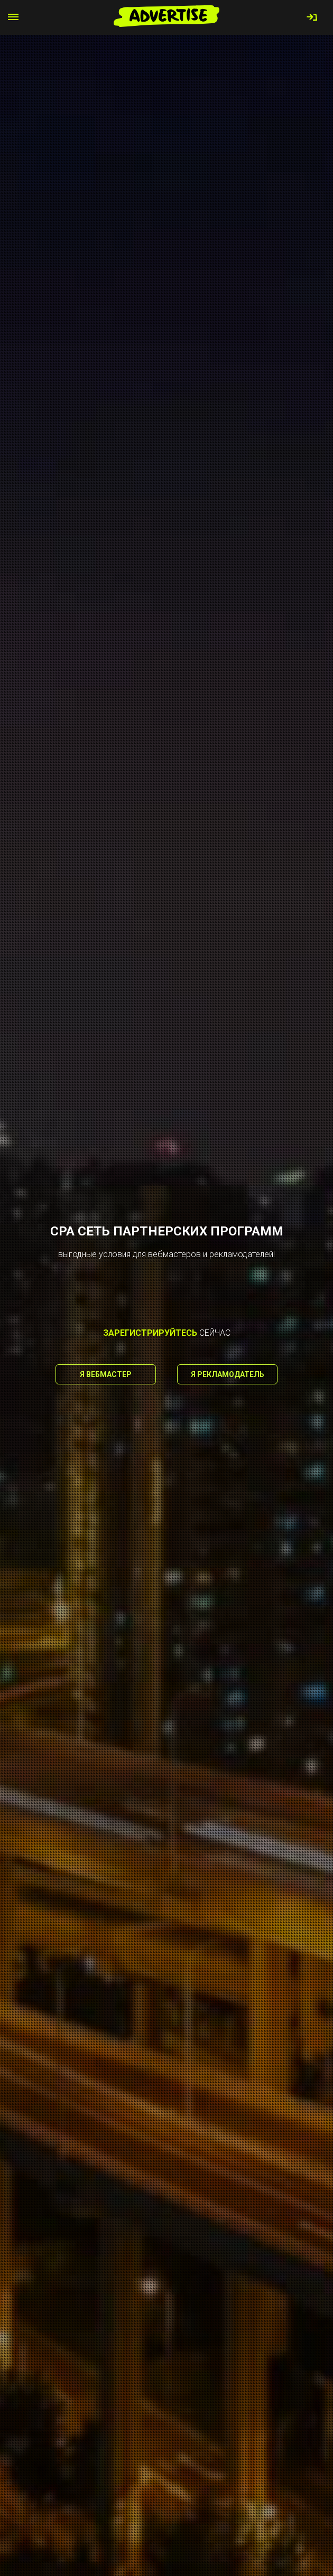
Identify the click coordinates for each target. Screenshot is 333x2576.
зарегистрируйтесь (150, 1333)
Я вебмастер (106, 1374)
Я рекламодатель (227, 1374)
